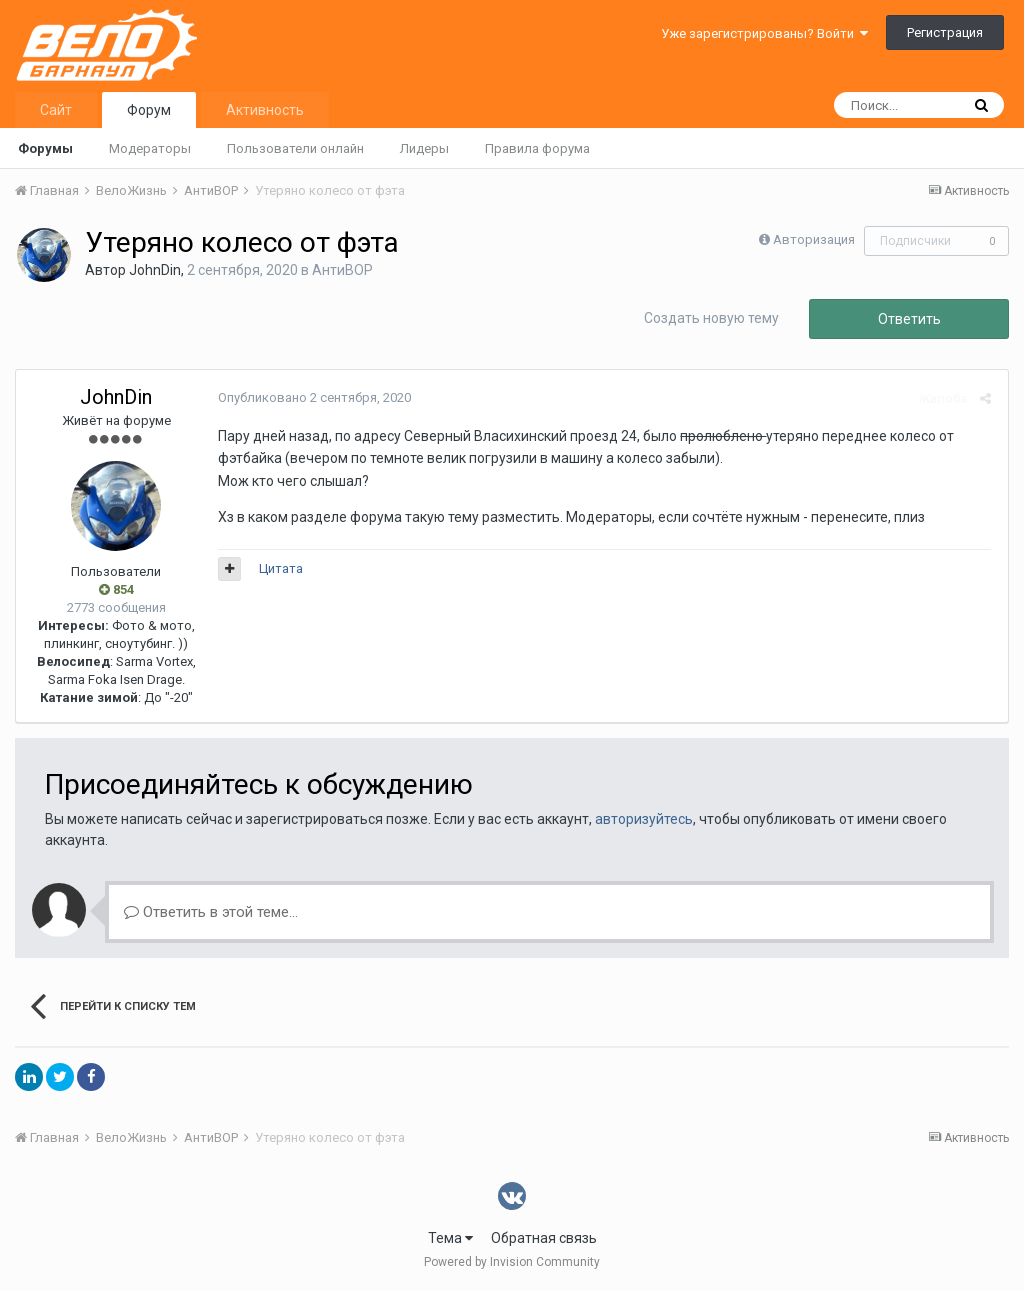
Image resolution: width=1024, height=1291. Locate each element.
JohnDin (155, 270)
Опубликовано (312, 397)
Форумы (45, 148)
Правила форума (537, 148)
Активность (265, 110)
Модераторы (150, 148)
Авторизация (814, 239)
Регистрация (945, 32)
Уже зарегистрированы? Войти (764, 33)
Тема (450, 1238)
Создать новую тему (711, 318)
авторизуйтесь (644, 819)
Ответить (909, 319)
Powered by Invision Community (512, 1262)
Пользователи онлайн (295, 148)
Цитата (279, 568)
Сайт (56, 110)
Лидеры (424, 148)
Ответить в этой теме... (211, 912)
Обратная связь (544, 1238)
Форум (149, 110)
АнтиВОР (342, 270)
